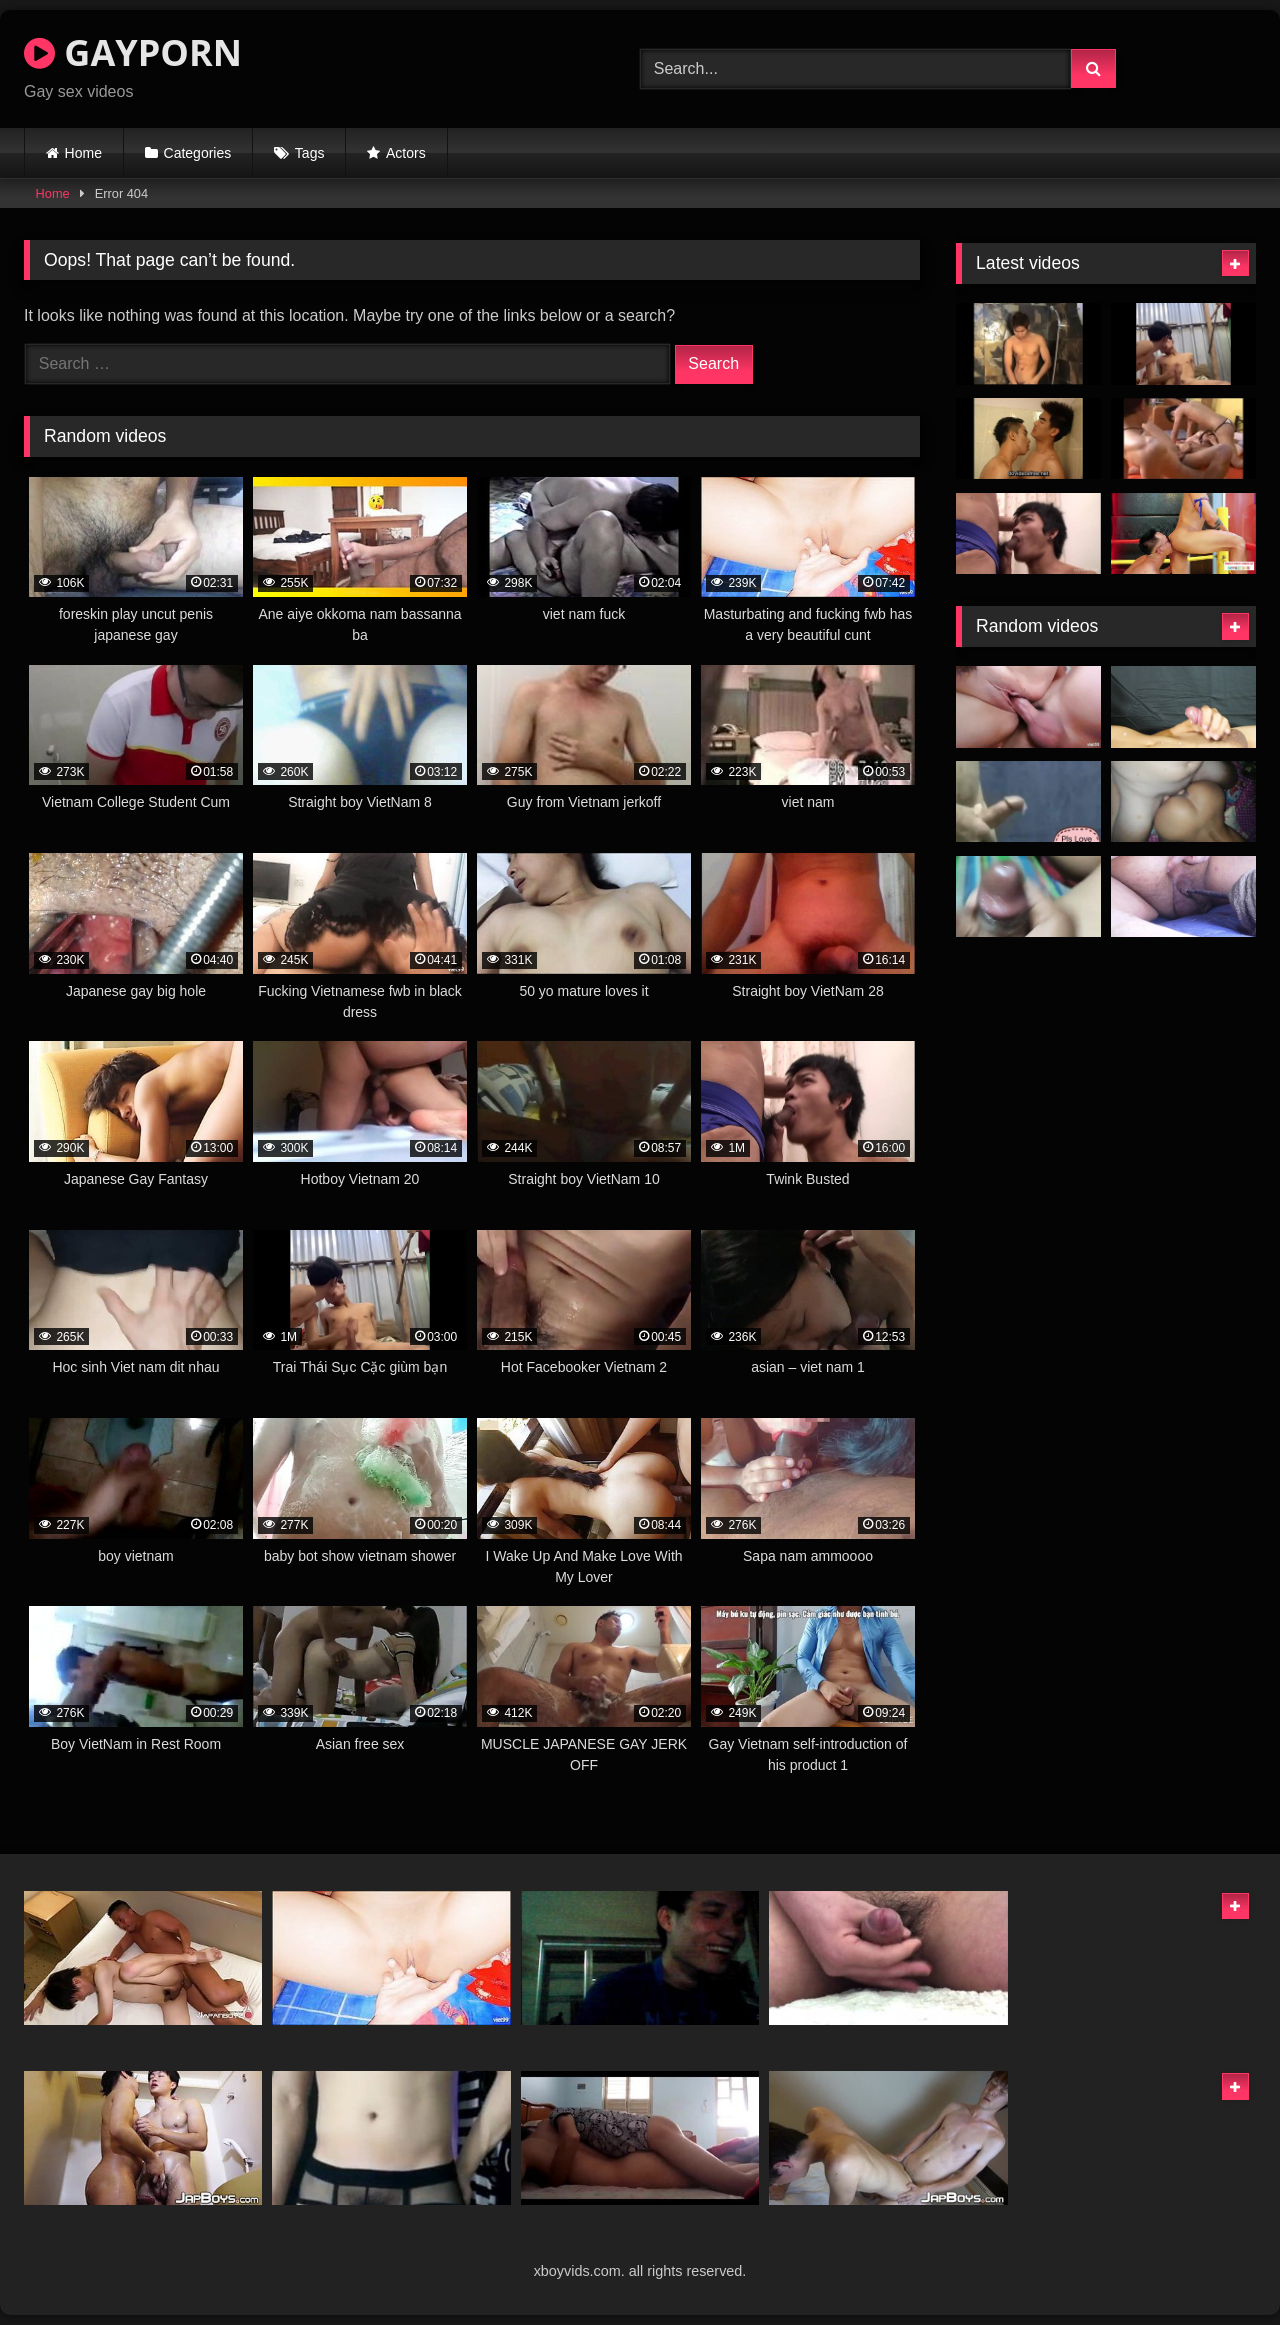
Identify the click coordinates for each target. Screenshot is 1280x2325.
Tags (310, 153)
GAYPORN (133, 52)
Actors (406, 153)
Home (83, 153)
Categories (198, 153)
